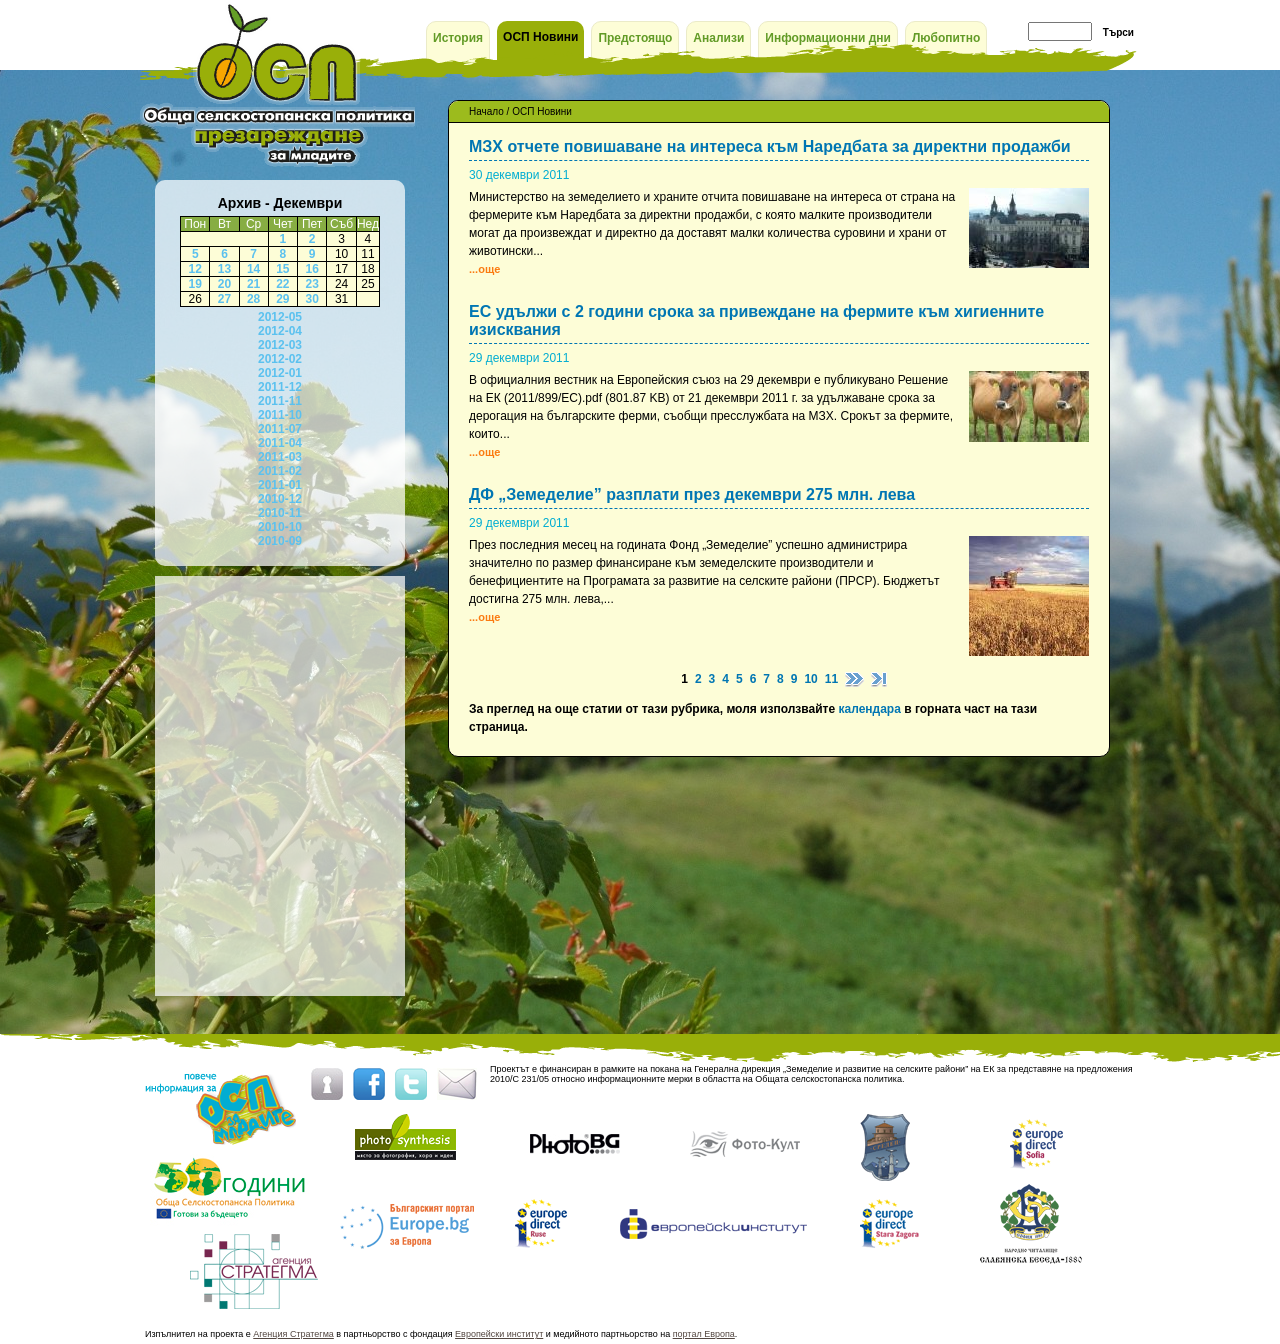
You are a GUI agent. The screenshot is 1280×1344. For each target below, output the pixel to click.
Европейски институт (499, 1334)
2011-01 (280, 485)
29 (282, 299)
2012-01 (280, 373)
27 (224, 299)
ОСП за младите (277, 83)
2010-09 (280, 541)
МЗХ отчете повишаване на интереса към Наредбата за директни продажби (770, 146)
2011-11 (280, 401)
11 (831, 679)
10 (810, 679)
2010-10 (280, 527)
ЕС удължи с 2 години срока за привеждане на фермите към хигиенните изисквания (756, 320)
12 (195, 269)
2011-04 (280, 443)
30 (311, 299)
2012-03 (280, 345)
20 (224, 284)
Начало (486, 111)
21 (253, 284)
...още (484, 269)
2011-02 (280, 471)
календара (869, 709)
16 (311, 269)
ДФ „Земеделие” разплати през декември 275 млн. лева (692, 494)
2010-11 (280, 513)
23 (311, 284)
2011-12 (280, 387)
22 (282, 284)
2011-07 (280, 429)
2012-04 (280, 331)
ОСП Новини (542, 111)
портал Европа (704, 1334)
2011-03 (280, 457)
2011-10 (280, 415)
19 (195, 284)
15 (282, 269)
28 (253, 299)
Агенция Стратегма (293, 1334)
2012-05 (280, 317)
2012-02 (280, 359)
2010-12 (280, 499)
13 (224, 269)
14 (253, 269)
